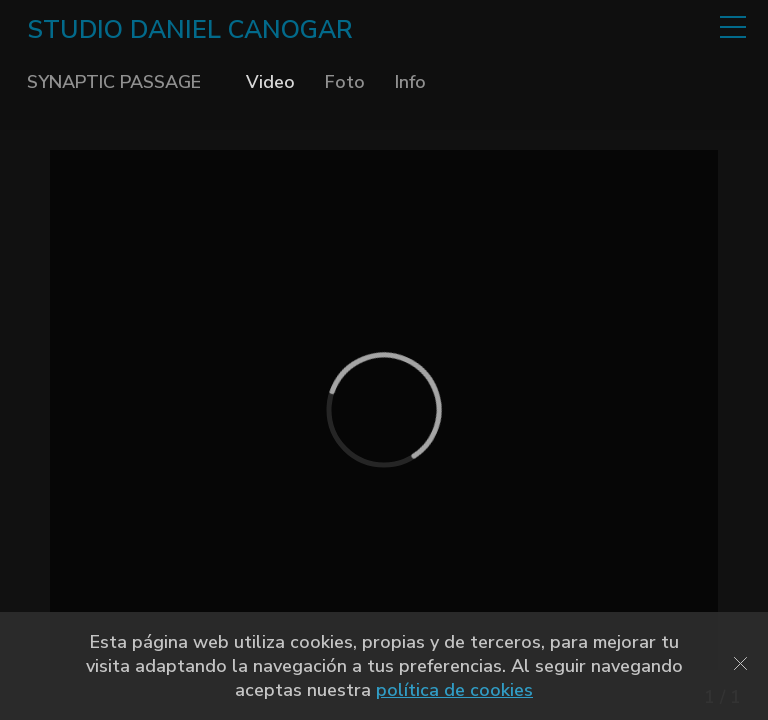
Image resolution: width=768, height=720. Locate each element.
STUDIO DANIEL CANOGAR (190, 30)
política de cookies (454, 690)
